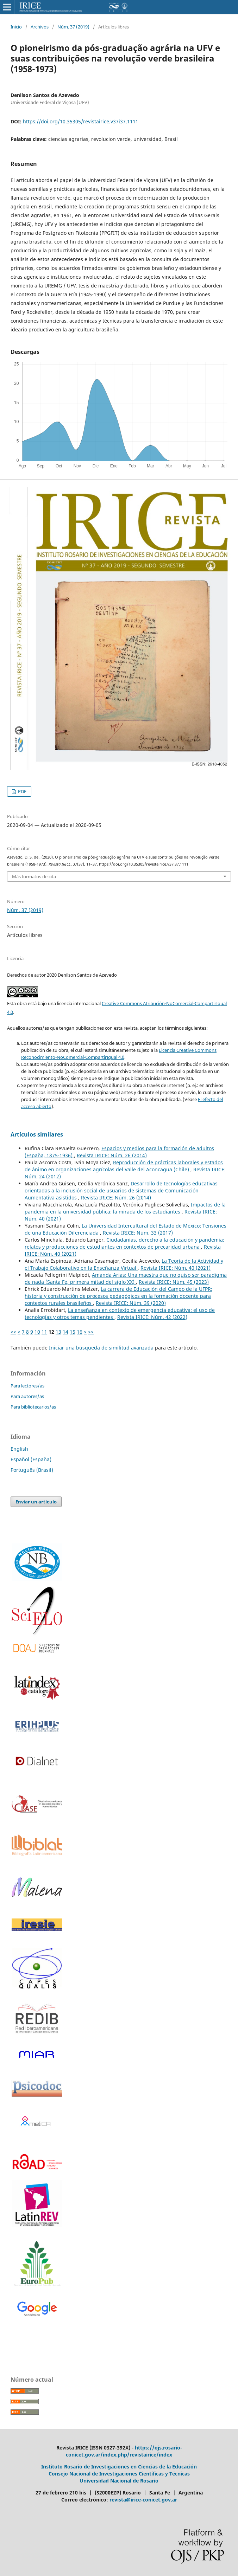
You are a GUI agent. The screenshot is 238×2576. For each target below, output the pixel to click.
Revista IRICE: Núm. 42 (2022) (152, 1317)
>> (91, 1331)
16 (79, 1331)
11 (44, 1331)
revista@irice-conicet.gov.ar (143, 2499)
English (19, 1448)
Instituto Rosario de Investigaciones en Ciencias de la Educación (119, 2466)
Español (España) (31, 1459)
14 (65, 1331)
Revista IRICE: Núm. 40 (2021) (175, 1267)
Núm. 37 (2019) (73, 27)
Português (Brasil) (32, 1470)
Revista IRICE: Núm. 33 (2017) (138, 1232)
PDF (21, 791)
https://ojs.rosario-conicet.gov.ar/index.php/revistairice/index (124, 2451)
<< (13, 1331)
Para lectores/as (27, 1386)
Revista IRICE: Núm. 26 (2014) (112, 1155)
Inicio (16, 27)
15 (72, 1331)
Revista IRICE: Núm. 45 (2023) (174, 1282)
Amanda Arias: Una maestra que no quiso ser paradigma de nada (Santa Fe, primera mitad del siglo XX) (126, 1278)
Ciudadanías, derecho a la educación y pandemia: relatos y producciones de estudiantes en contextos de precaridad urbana (124, 1243)
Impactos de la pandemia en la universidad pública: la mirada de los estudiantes (125, 1208)
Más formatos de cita (34, 876)
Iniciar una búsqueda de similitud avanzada (101, 1347)
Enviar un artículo (36, 1502)
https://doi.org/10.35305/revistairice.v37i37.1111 (80, 121)
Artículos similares (37, 1134)
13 (58, 1331)
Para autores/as (27, 1396)
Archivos (40, 27)
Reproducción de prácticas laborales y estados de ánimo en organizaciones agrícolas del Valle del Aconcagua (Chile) (124, 1166)
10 (37, 1331)
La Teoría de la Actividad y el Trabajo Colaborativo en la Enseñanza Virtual (124, 1264)
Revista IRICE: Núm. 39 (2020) (131, 1303)
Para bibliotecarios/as (33, 1407)
